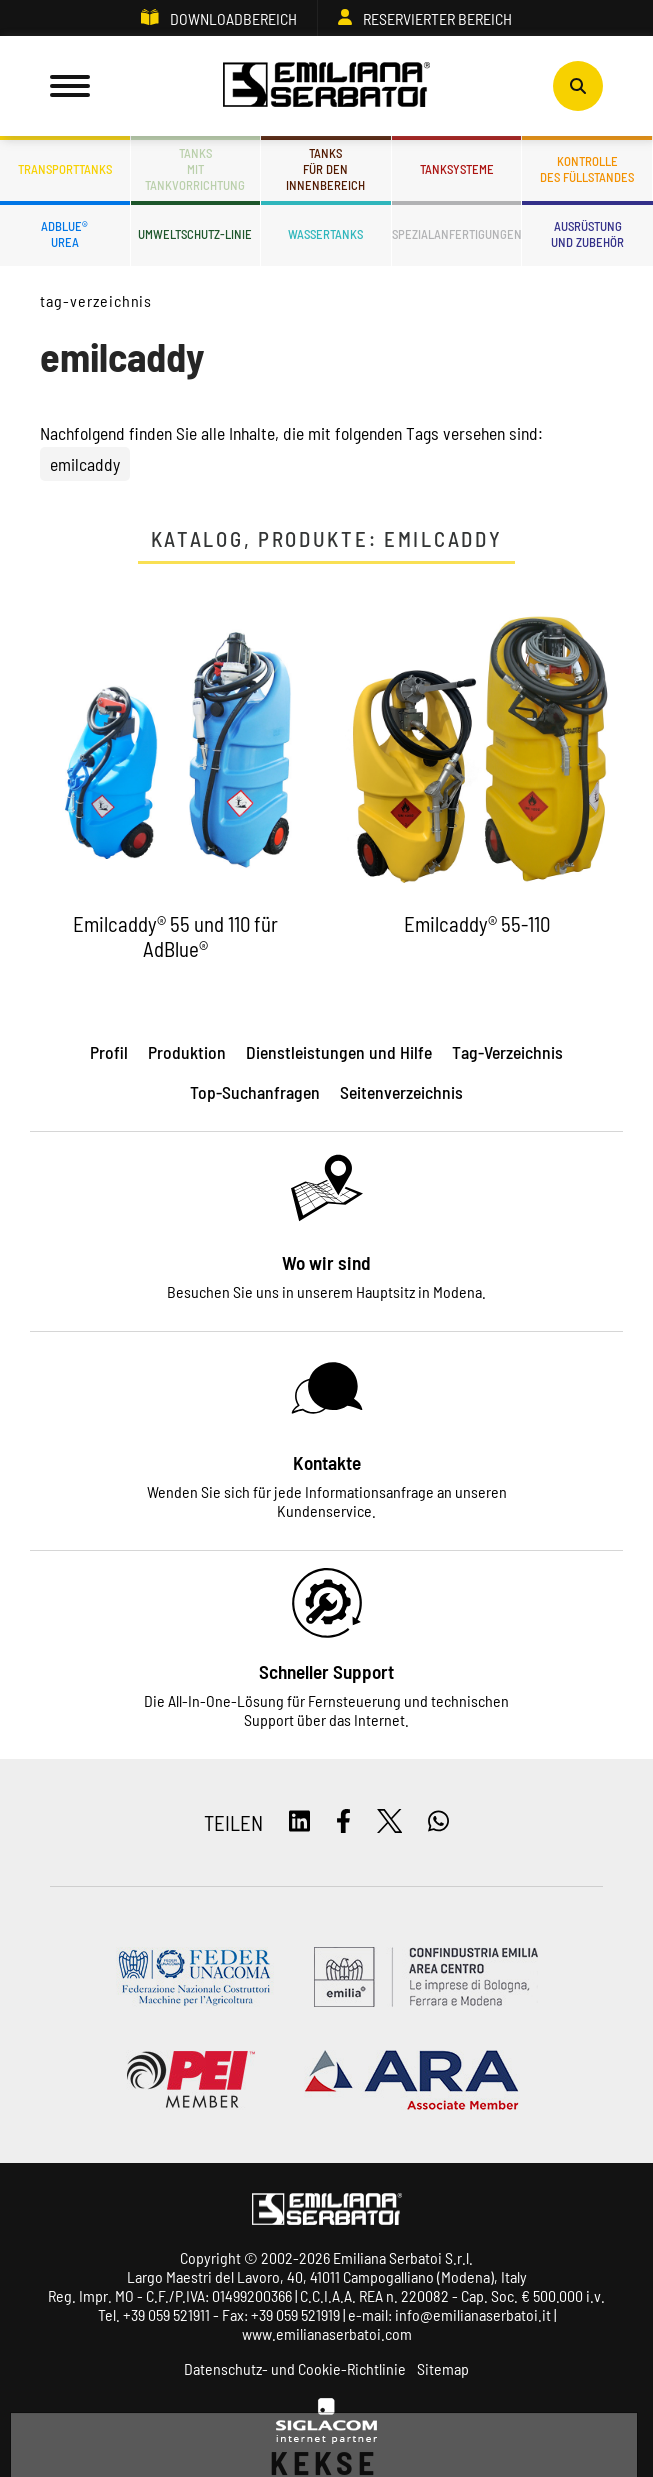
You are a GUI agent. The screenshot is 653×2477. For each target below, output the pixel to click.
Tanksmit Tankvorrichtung (195, 169)
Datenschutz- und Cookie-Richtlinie (295, 2368)
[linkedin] (299, 1822)
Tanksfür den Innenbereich (325, 169)
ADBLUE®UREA (64, 234)
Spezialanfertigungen (457, 234)
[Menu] (70, 86)
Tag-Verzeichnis (96, 300)
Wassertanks (325, 234)
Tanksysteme (457, 169)
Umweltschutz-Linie (195, 234)
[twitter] (390, 1822)
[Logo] (327, 86)
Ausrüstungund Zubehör (587, 234)
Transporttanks (65, 169)
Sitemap (443, 2368)
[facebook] (343, 1822)
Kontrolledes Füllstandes (587, 169)
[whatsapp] (438, 1822)
